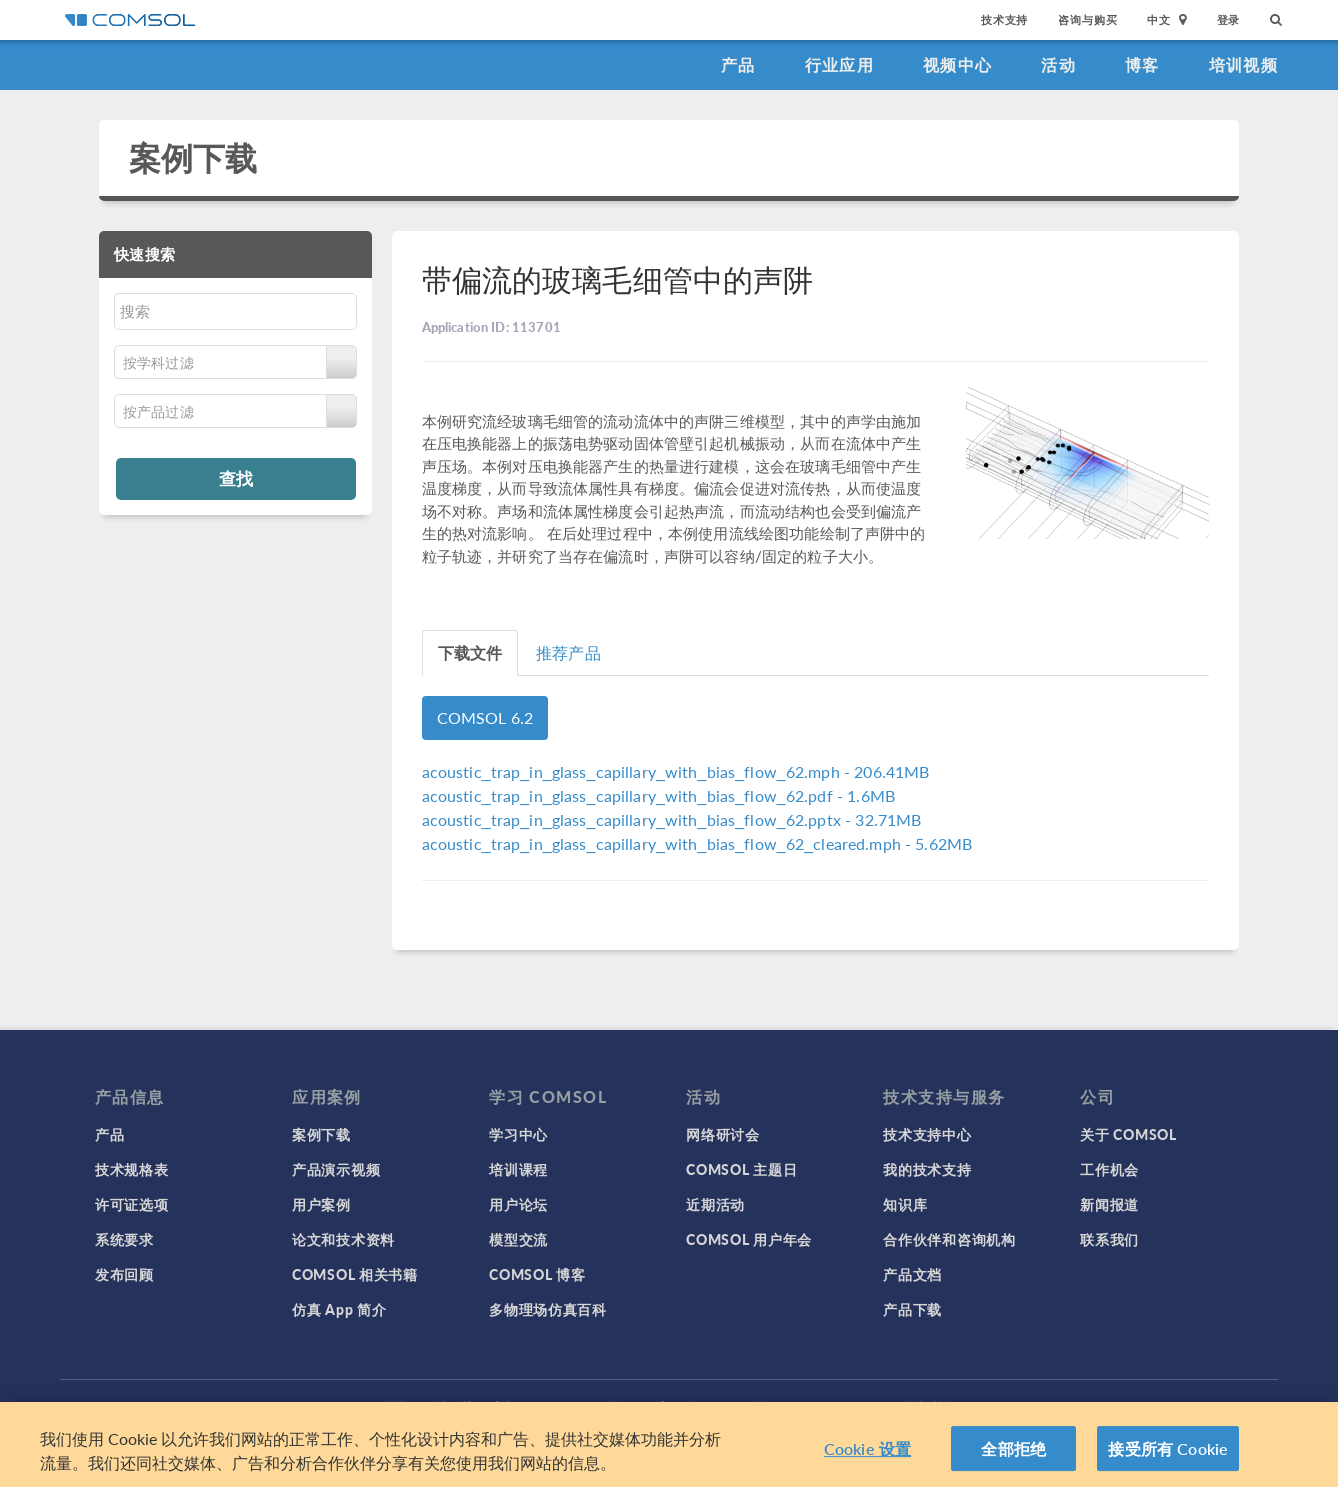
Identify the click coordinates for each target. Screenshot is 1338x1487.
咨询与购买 (1087, 19)
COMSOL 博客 (537, 1274)
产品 (738, 64)
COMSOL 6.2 (485, 717)
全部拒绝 (1013, 1455)
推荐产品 (568, 652)
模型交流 (518, 1239)
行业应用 (839, 64)
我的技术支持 (927, 1169)
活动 (1058, 64)
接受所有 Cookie (1168, 1455)
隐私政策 (450, 1406)
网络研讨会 (723, 1134)
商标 (504, 1406)
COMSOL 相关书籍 (355, 1274)
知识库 (905, 1204)
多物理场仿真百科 (548, 1309)
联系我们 (1109, 1239)
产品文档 (912, 1274)
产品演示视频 (336, 1169)
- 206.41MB (676, 771)
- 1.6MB (659, 795)
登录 (1229, 19)
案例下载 (193, 157)
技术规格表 (132, 1169)
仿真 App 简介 (339, 1309)
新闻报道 (1109, 1204)
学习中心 (518, 1134)
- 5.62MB (697, 843)
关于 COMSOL (1128, 1134)
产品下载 (912, 1309)
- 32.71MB (672, 819)
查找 (236, 478)
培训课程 (518, 1169)
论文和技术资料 (343, 1239)
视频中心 (957, 64)
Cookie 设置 (867, 1455)
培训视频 (1243, 64)
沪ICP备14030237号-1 (717, 1406)
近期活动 (715, 1204)
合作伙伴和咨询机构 (949, 1239)
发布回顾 (124, 1274)
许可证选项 (132, 1204)
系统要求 (124, 1239)
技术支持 (1004, 19)
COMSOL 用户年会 (749, 1239)
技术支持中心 (927, 1134)
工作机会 (1109, 1169)
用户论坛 (518, 1204)
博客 (1142, 64)
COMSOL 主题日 (741, 1169)
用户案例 (321, 1204)
